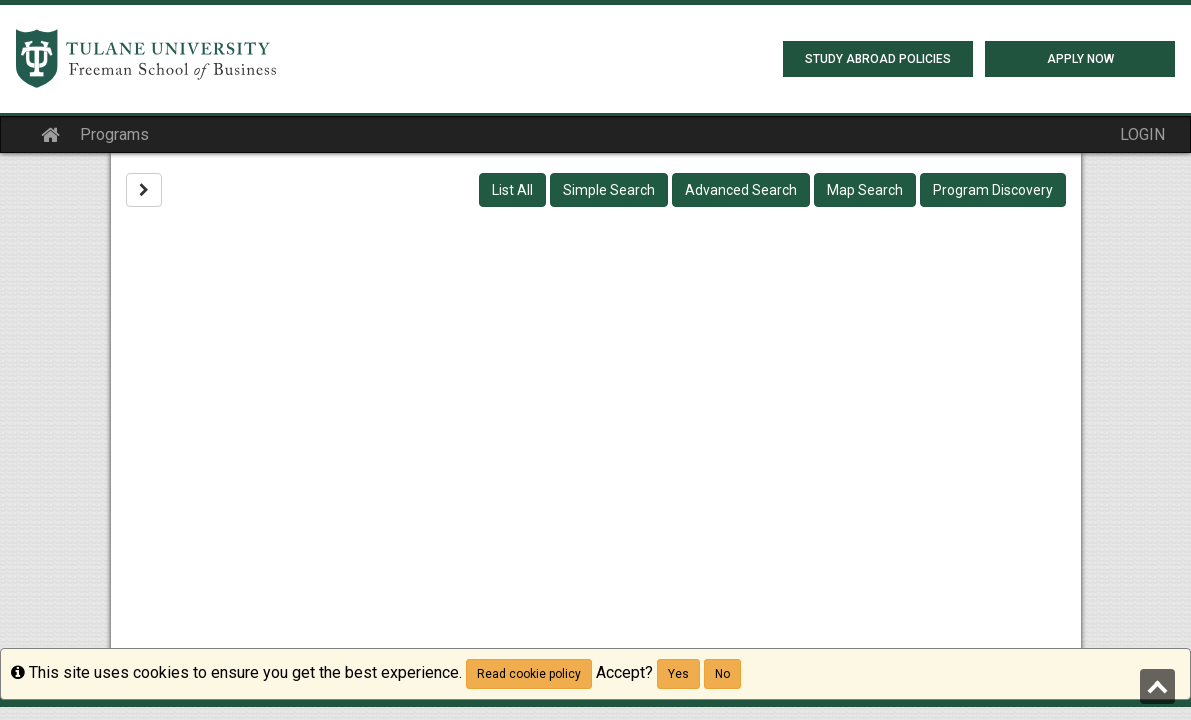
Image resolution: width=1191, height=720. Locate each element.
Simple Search (609, 190)
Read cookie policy (529, 674)
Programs (114, 134)
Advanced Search (741, 190)
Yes (678, 674)
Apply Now (1080, 59)
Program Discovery (993, 190)
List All (512, 190)
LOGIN (1142, 134)
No (722, 674)
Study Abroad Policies (878, 59)
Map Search (865, 190)
